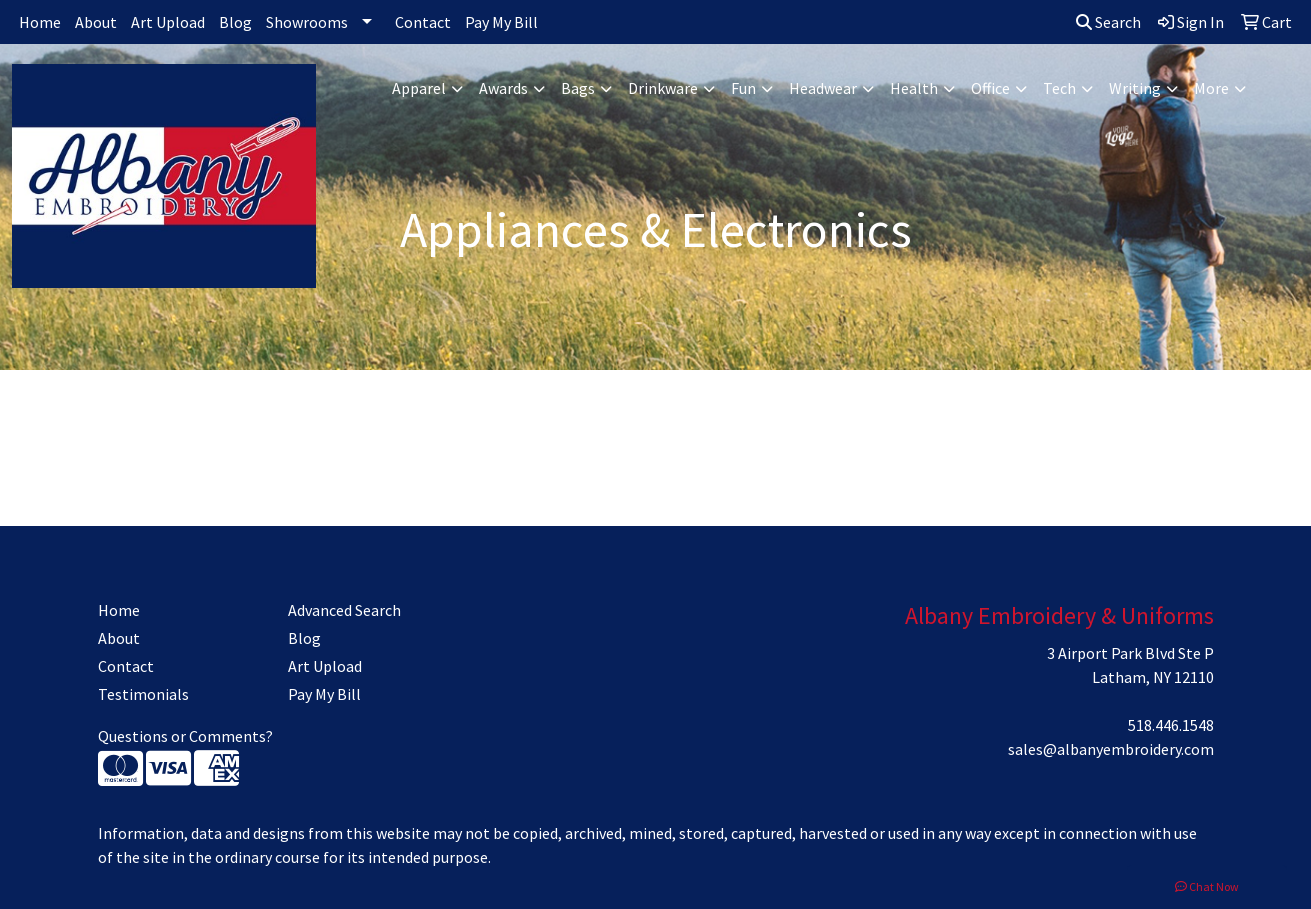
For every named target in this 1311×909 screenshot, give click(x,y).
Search (1108, 22)
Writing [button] (1135, 88)
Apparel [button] (419, 88)
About (96, 22)
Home (40, 22)
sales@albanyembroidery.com (1111, 749)
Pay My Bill (501, 22)
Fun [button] (743, 88)
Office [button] (990, 88)
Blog (235, 22)
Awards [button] (503, 88)
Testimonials (143, 694)
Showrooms (307, 22)
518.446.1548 (1171, 725)
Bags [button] (578, 88)
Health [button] (914, 88)
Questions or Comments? (185, 736)
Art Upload (168, 22)
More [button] (1211, 88)
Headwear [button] (823, 88)
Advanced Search (344, 610)
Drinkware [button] (663, 88)
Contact (423, 22)
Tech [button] (1059, 88)
